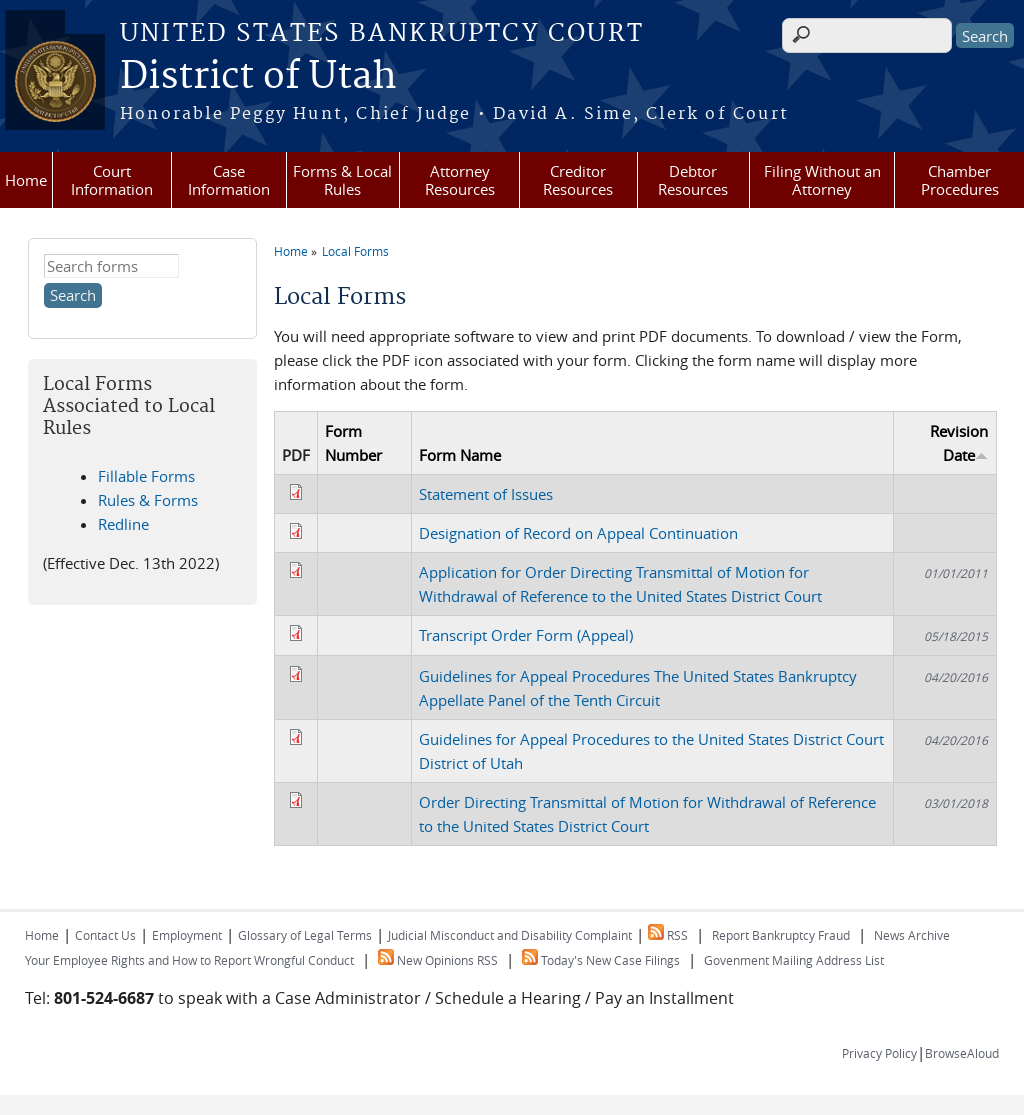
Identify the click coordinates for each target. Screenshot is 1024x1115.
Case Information (229, 180)
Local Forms (355, 251)
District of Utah (258, 77)
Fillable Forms (146, 476)
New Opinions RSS (438, 960)
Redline (123, 524)
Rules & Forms (148, 500)
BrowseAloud (962, 1053)
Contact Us (105, 935)
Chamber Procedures (960, 180)
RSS (668, 935)
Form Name (460, 455)
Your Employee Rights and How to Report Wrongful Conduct (189, 960)
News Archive (912, 935)
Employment (187, 935)
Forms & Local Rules (342, 180)
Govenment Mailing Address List (794, 960)
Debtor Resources (693, 180)
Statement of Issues (486, 494)
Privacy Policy (879, 1053)
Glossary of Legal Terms (305, 935)
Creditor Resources (578, 180)
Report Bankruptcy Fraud (781, 935)
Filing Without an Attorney (822, 180)
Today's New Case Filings (601, 960)
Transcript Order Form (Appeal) (526, 635)
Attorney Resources (460, 180)
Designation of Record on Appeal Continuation (578, 533)
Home (26, 180)
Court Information (112, 180)
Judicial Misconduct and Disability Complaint (510, 935)
